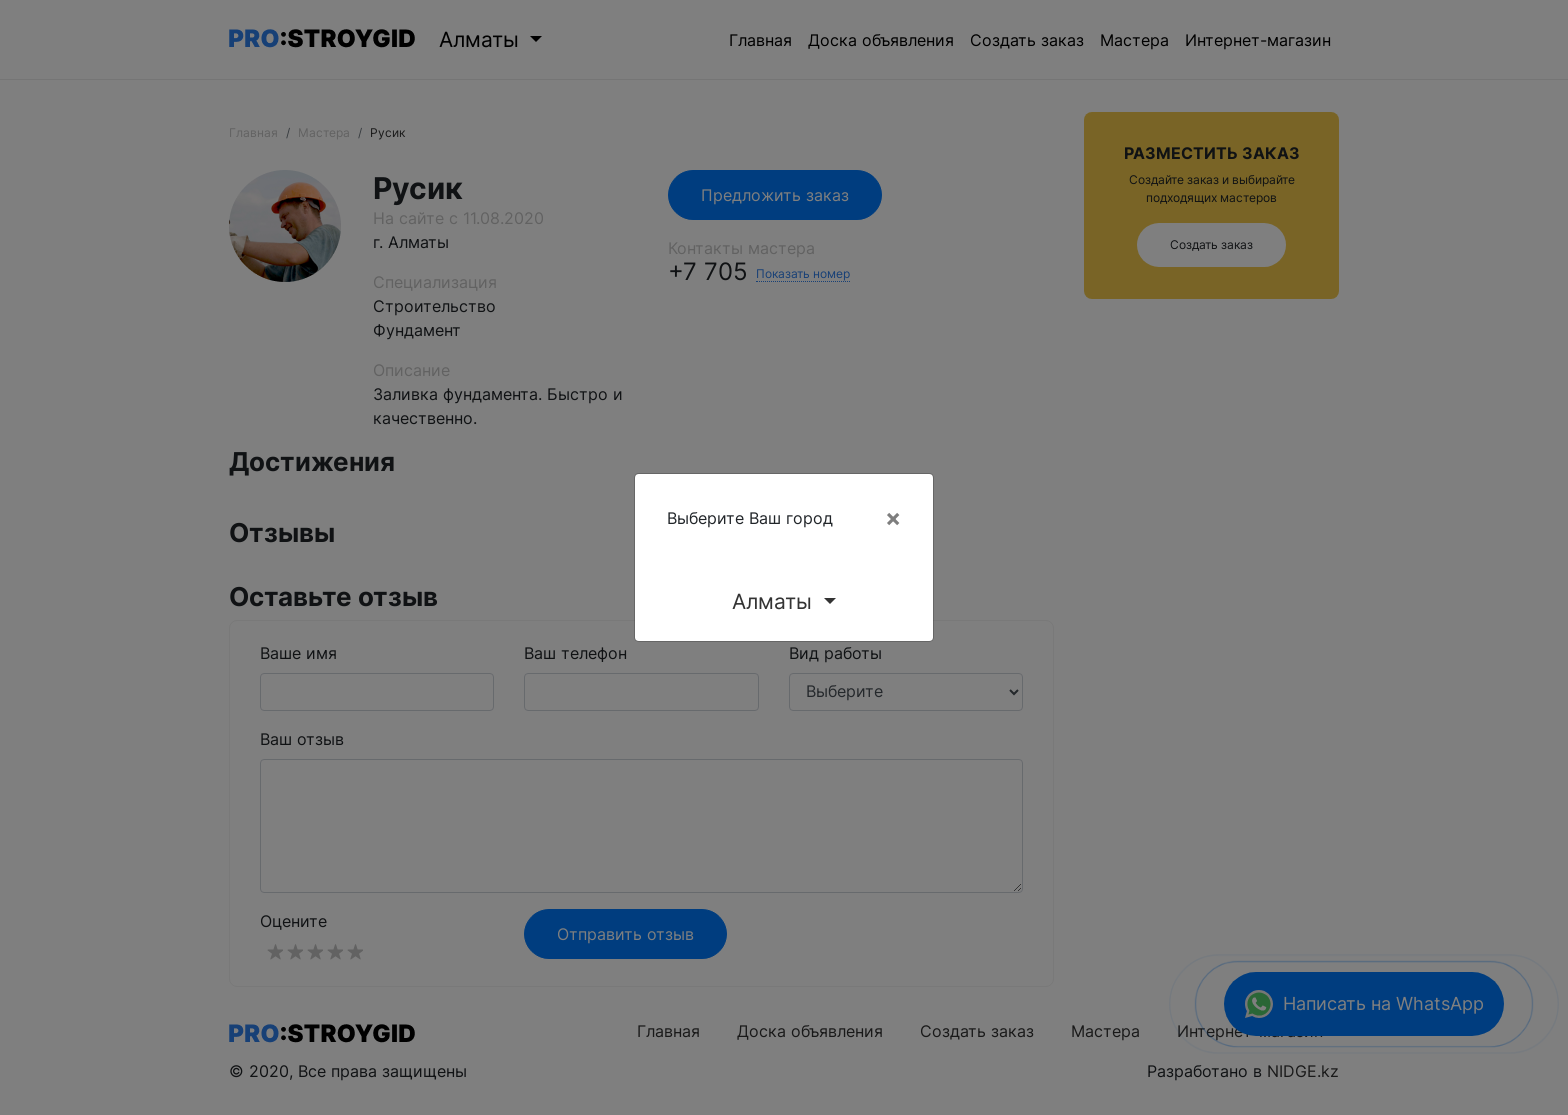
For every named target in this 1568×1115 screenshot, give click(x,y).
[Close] (893, 518)
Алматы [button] (775, 601)
